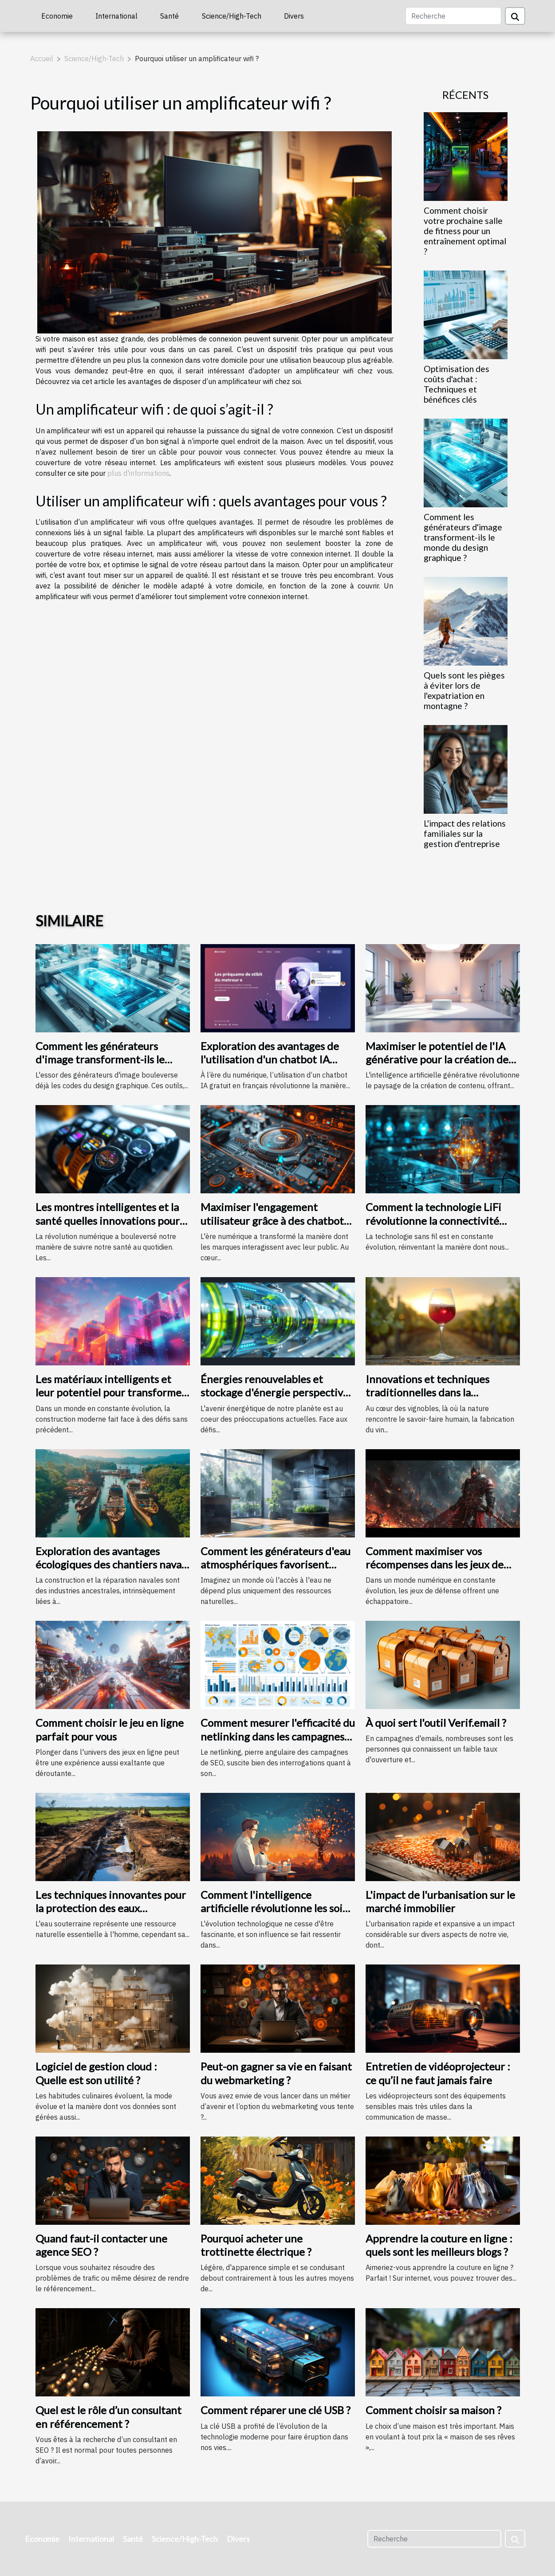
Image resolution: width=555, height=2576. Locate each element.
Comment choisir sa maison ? (433, 2409)
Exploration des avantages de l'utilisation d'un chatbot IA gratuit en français (270, 1059)
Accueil (41, 58)
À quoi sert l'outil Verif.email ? (436, 1722)
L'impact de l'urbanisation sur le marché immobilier (440, 1901)
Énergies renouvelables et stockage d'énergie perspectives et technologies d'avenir (277, 1392)
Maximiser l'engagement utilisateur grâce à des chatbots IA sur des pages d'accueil (274, 1220)
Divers (294, 16)
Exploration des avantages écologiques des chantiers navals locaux (112, 1564)
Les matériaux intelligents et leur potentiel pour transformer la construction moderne (110, 1392)
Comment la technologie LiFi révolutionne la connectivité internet (433, 1220)
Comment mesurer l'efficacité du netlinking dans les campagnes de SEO (278, 1736)
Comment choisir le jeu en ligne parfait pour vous (109, 1729)
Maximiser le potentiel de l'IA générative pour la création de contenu (437, 1059)
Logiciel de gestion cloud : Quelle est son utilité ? (96, 2073)
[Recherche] (453, 16)
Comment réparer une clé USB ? (275, 2409)
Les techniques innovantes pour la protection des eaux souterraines (110, 1908)
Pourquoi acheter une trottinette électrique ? (256, 2245)
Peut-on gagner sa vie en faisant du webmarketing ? (276, 2073)
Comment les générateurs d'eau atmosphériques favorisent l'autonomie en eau (275, 1564)
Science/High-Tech (231, 16)
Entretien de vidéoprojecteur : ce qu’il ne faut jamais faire (438, 2073)
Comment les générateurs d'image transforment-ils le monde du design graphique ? (463, 537)
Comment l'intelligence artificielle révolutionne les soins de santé (277, 1908)
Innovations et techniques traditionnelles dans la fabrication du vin (427, 1392)
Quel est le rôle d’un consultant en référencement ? (108, 2416)
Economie (57, 16)
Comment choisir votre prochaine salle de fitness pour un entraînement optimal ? (465, 230)
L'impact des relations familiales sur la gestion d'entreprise (465, 833)
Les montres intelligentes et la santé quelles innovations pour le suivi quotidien (107, 1220)
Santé (169, 16)
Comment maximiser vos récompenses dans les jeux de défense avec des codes (435, 1564)
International (116, 16)
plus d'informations (138, 473)
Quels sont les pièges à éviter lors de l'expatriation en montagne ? (464, 690)
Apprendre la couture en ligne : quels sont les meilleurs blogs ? (439, 2245)
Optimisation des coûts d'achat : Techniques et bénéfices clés (456, 384)
